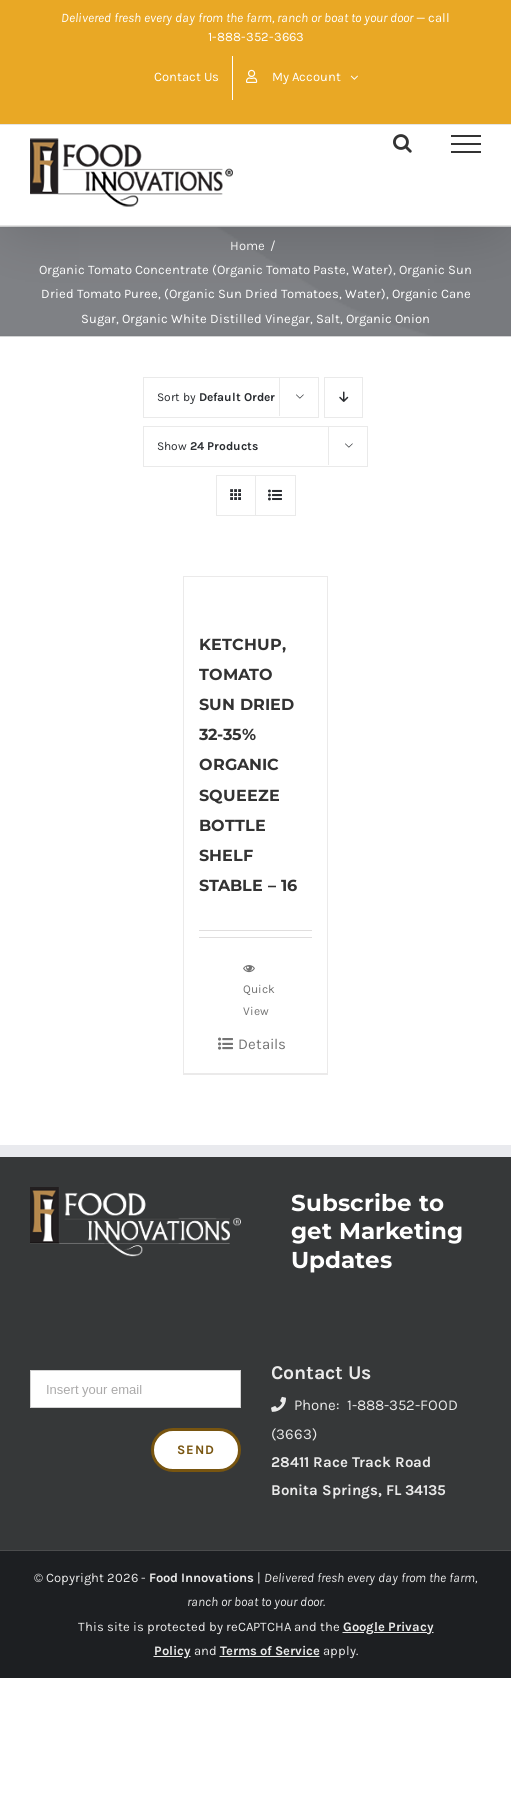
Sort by (216, 397)
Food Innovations (201, 1577)
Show (207, 446)
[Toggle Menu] (466, 144)
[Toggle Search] (402, 143)
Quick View (259, 989)
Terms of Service (270, 1650)
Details (262, 1044)
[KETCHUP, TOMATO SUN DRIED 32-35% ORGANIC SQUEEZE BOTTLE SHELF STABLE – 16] (256, 593)
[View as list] (275, 495)
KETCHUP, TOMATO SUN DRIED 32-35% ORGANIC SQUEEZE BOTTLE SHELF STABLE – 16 (248, 765)
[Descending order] (343, 397)
